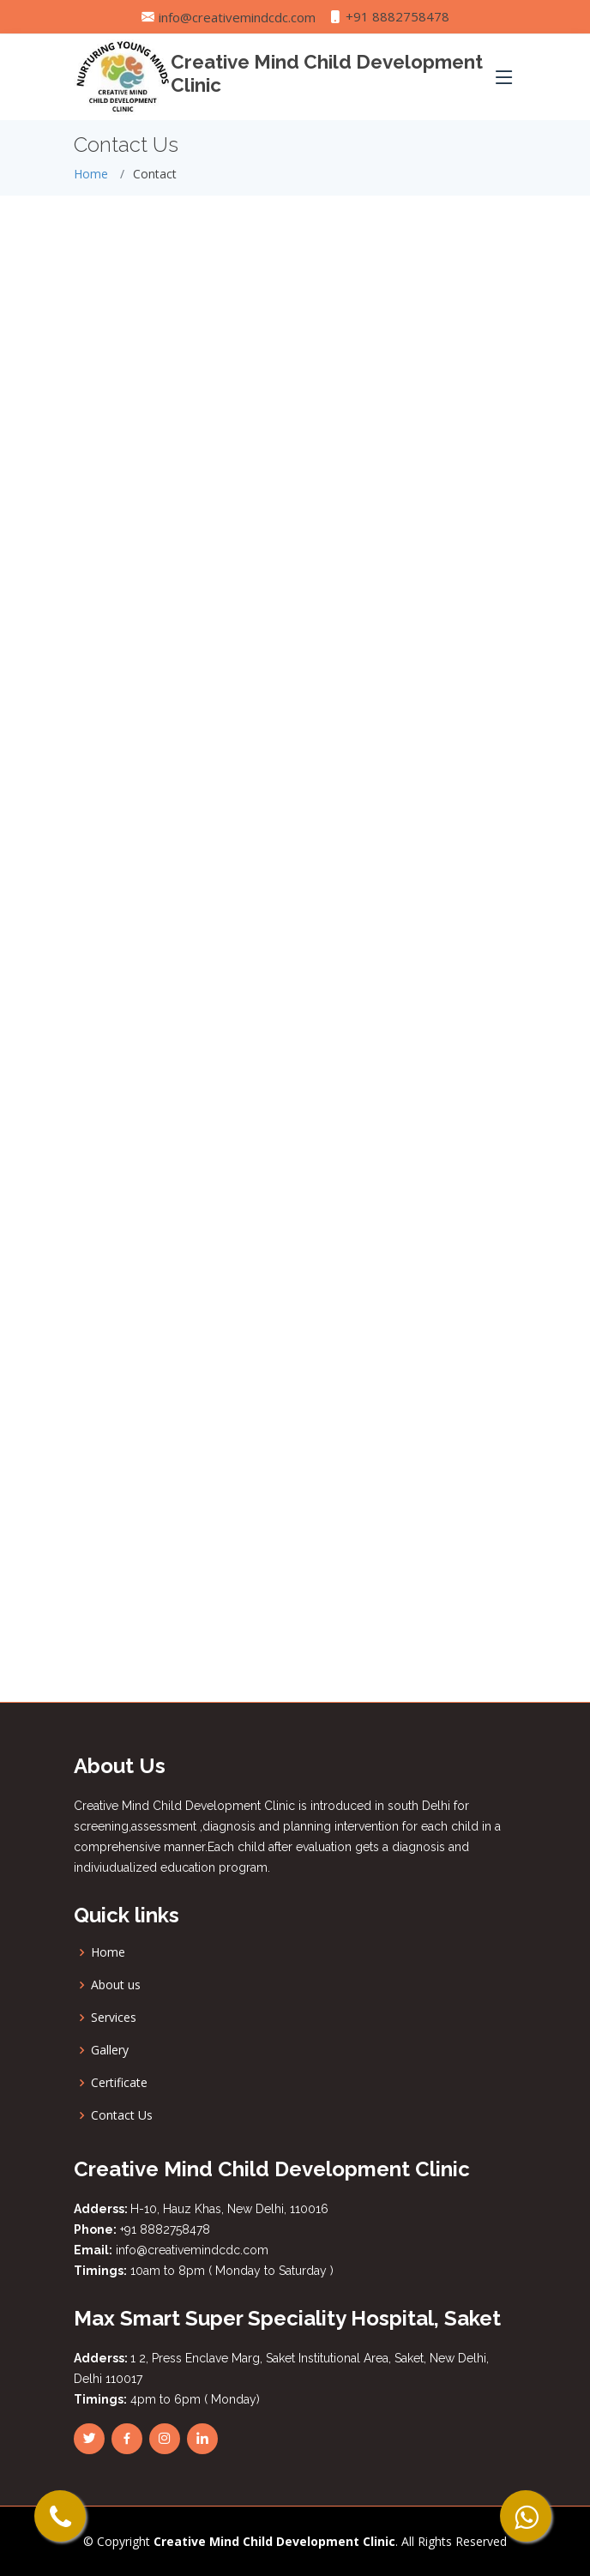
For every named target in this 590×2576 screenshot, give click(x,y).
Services (113, 2018)
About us (116, 1985)
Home (91, 174)
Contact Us (122, 2115)
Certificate (119, 2083)
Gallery (110, 2050)
